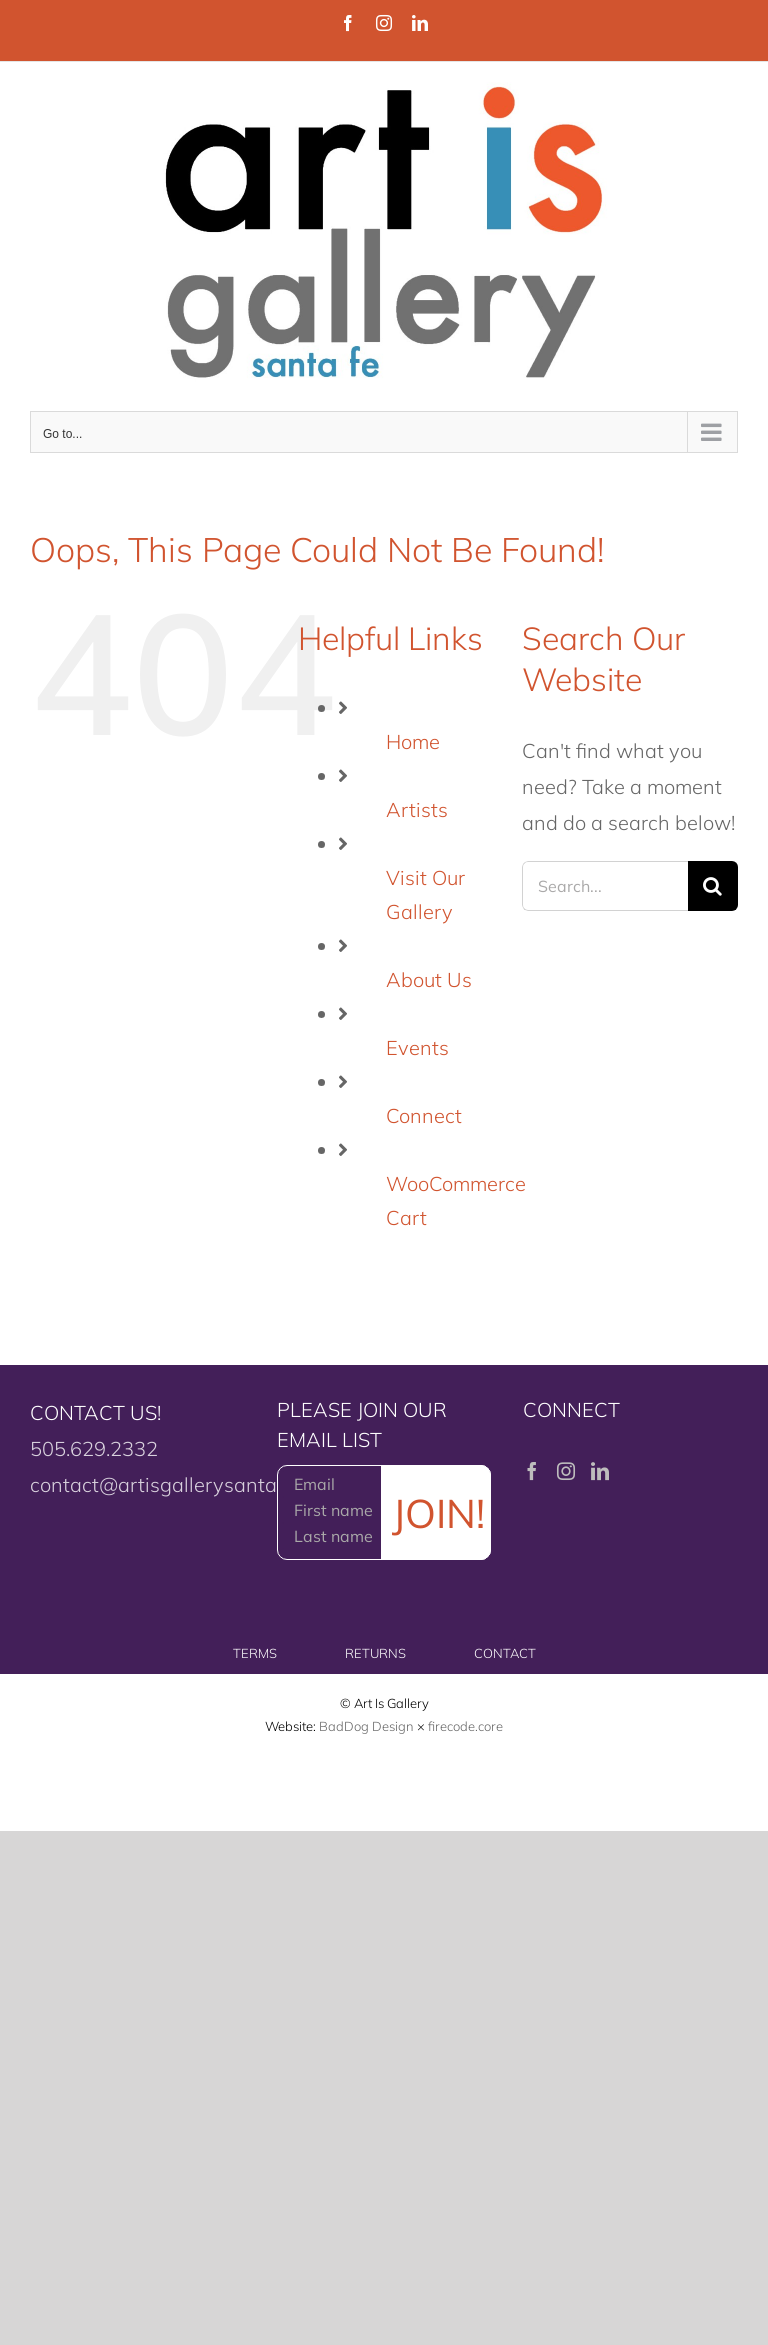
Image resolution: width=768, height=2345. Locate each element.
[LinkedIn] (600, 1471)
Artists (417, 809)
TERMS (255, 1653)
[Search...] (605, 886)
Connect (424, 1115)
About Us (429, 979)
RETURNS (375, 1653)
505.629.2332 (94, 1448)
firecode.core (465, 1726)
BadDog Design (366, 1726)
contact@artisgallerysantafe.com (183, 1484)
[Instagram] (566, 1471)
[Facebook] (532, 1471)
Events (417, 1047)
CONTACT (505, 1653)
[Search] (713, 886)
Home (413, 741)
